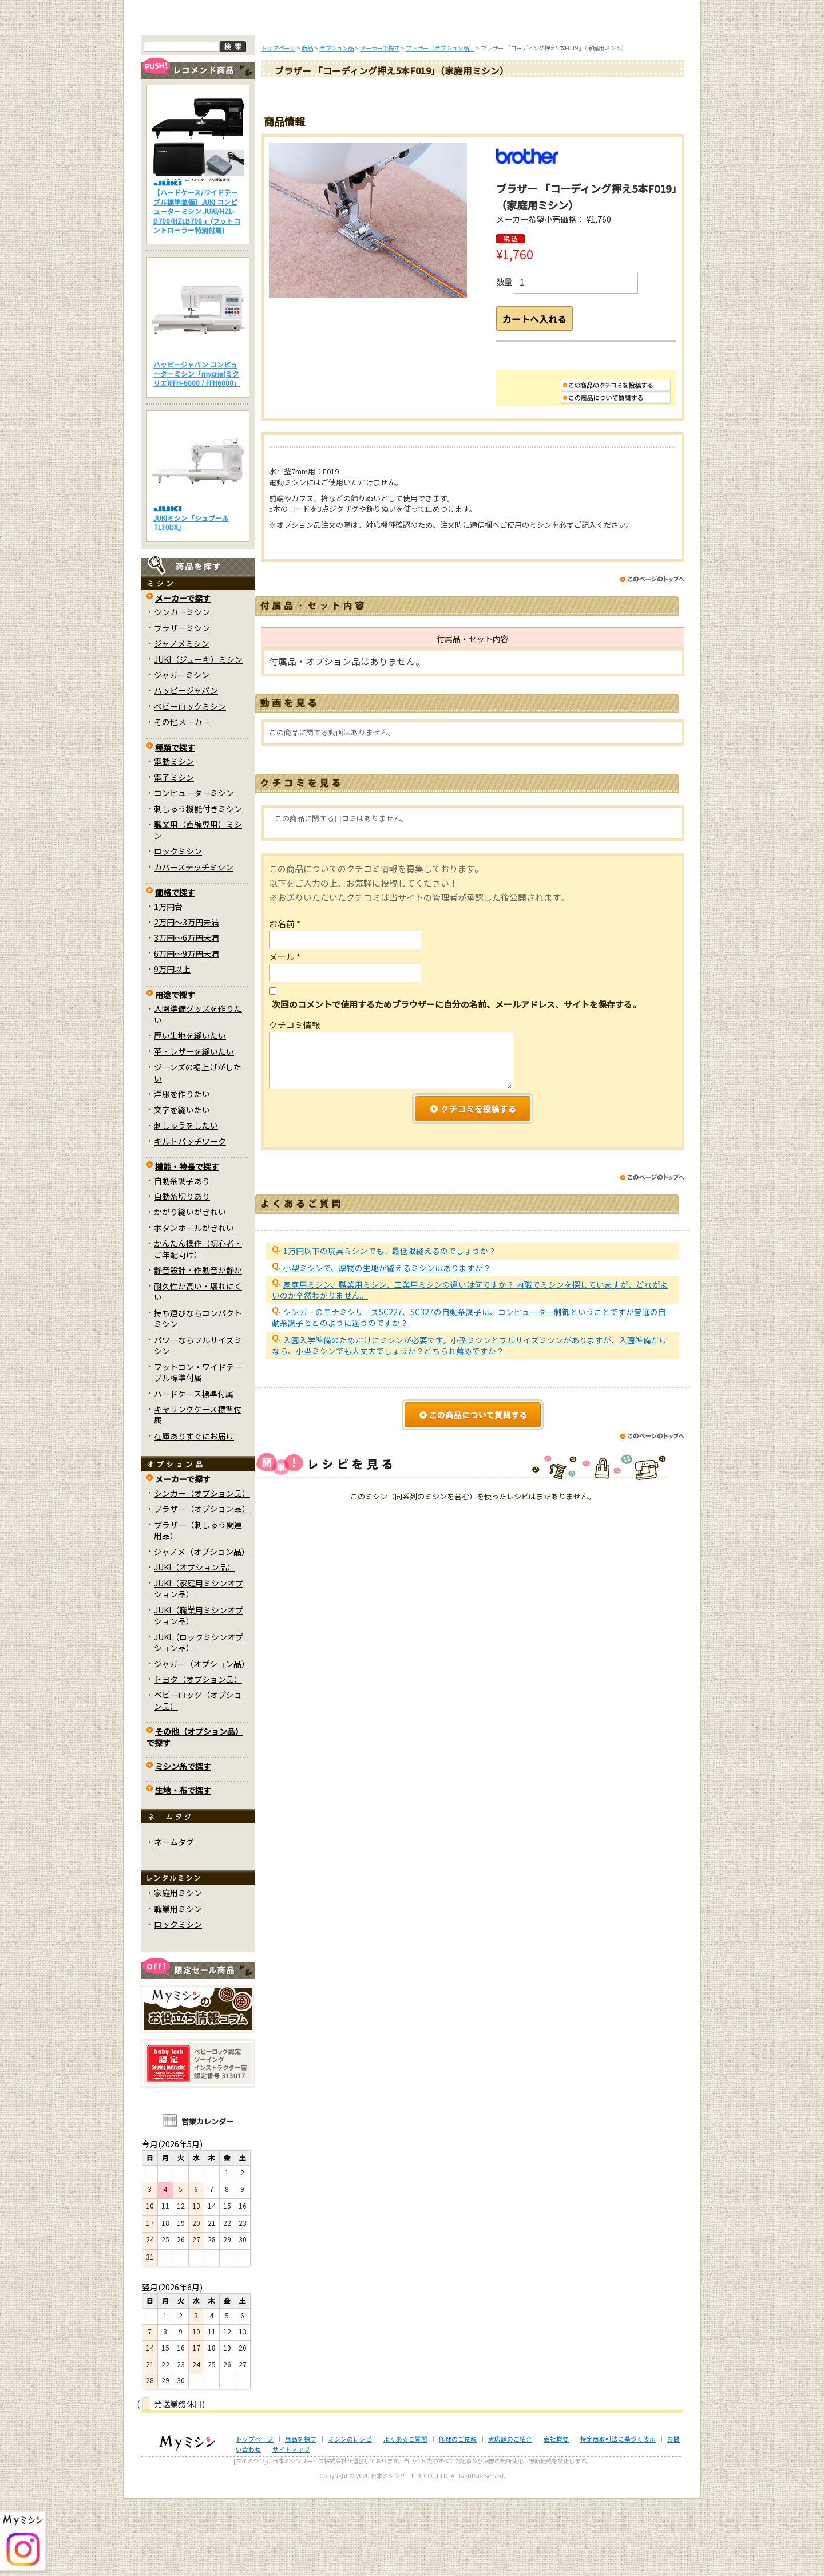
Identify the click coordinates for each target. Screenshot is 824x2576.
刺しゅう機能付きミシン (198, 886)
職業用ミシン (178, 1986)
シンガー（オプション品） (202, 1571)
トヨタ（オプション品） (198, 1757)
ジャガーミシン (181, 752)
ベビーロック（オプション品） (198, 1778)
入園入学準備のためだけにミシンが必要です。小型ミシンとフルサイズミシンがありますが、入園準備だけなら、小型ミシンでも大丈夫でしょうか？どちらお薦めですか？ (469, 1432)
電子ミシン (174, 854)
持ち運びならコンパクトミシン (198, 1395)
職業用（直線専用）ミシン (198, 907)
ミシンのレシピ (350, 2516)
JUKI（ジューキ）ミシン (198, 736)
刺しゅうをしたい (186, 1203)
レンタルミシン (562, 96)
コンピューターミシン (194, 870)
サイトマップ (291, 2527)
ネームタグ (174, 1919)
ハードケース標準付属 (193, 1471)
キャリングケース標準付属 (197, 1492)
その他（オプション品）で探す (194, 1814)
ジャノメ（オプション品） (201, 1629)
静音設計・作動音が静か (198, 1348)
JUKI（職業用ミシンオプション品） (198, 1692)
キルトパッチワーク (190, 1218)
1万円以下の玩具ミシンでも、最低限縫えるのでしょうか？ (389, 1338)
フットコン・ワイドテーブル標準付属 (198, 1449)
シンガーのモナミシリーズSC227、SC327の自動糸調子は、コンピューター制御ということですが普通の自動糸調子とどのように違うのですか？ (469, 1405)
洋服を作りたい (182, 1171)
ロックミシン (178, 929)
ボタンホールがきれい (194, 1305)
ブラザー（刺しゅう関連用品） (198, 1608)
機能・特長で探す (187, 1244)
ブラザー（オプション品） (202, 1586)
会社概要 (556, 2516)
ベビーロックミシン (190, 784)
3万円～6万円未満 (186, 1015)
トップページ (187, 96)
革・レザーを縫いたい (194, 1128)
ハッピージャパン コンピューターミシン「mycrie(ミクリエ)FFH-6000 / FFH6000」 (196, 451)
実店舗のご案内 (638, 96)
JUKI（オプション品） (194, 1645)
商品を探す (262, 96)
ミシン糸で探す (183, 1844)
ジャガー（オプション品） (201, 1741)
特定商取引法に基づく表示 (618, 2516)
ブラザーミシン (182, 705)
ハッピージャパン (186, 768)
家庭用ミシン (178, 1970)
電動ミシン (174, 839)
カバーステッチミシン (193, 944)
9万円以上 (172, 1046)
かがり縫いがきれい (190, 1289)
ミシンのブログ (338, 96)
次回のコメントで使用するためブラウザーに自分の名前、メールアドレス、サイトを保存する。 (456, 1091)
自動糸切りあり (182, 1274)
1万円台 (168, 984)
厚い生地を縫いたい (190, 1113)
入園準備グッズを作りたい (198, 1092)
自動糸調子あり (182, 1258)
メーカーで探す (183, 675)
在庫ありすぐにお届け (194, 1514)
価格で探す (175, 970)
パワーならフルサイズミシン (198, 1422)
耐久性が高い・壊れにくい (198, 1369)
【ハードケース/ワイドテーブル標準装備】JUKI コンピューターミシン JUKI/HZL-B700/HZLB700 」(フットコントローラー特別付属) (196, 288)
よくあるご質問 (413, 96)
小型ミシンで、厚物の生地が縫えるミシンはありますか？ (387, 1354)
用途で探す (175, 1072)
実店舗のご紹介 (510, 2516)
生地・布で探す (183, 1867)
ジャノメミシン (181, 721)
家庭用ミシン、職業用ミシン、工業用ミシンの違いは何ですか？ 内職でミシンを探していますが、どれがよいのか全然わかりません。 (470, 1377)
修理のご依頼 (488, 96)
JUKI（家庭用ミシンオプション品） (198, 1666)
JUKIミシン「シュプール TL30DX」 (191, 600)
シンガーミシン (182, 689)
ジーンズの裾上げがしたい (197, 1150)
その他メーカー (182, 799)
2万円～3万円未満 (186, 1000)
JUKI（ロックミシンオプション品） (198, 1719)
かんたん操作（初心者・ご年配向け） (198, 1326)
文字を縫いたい (182, 1187)
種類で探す (175, 825)
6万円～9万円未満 (186, 1031)
